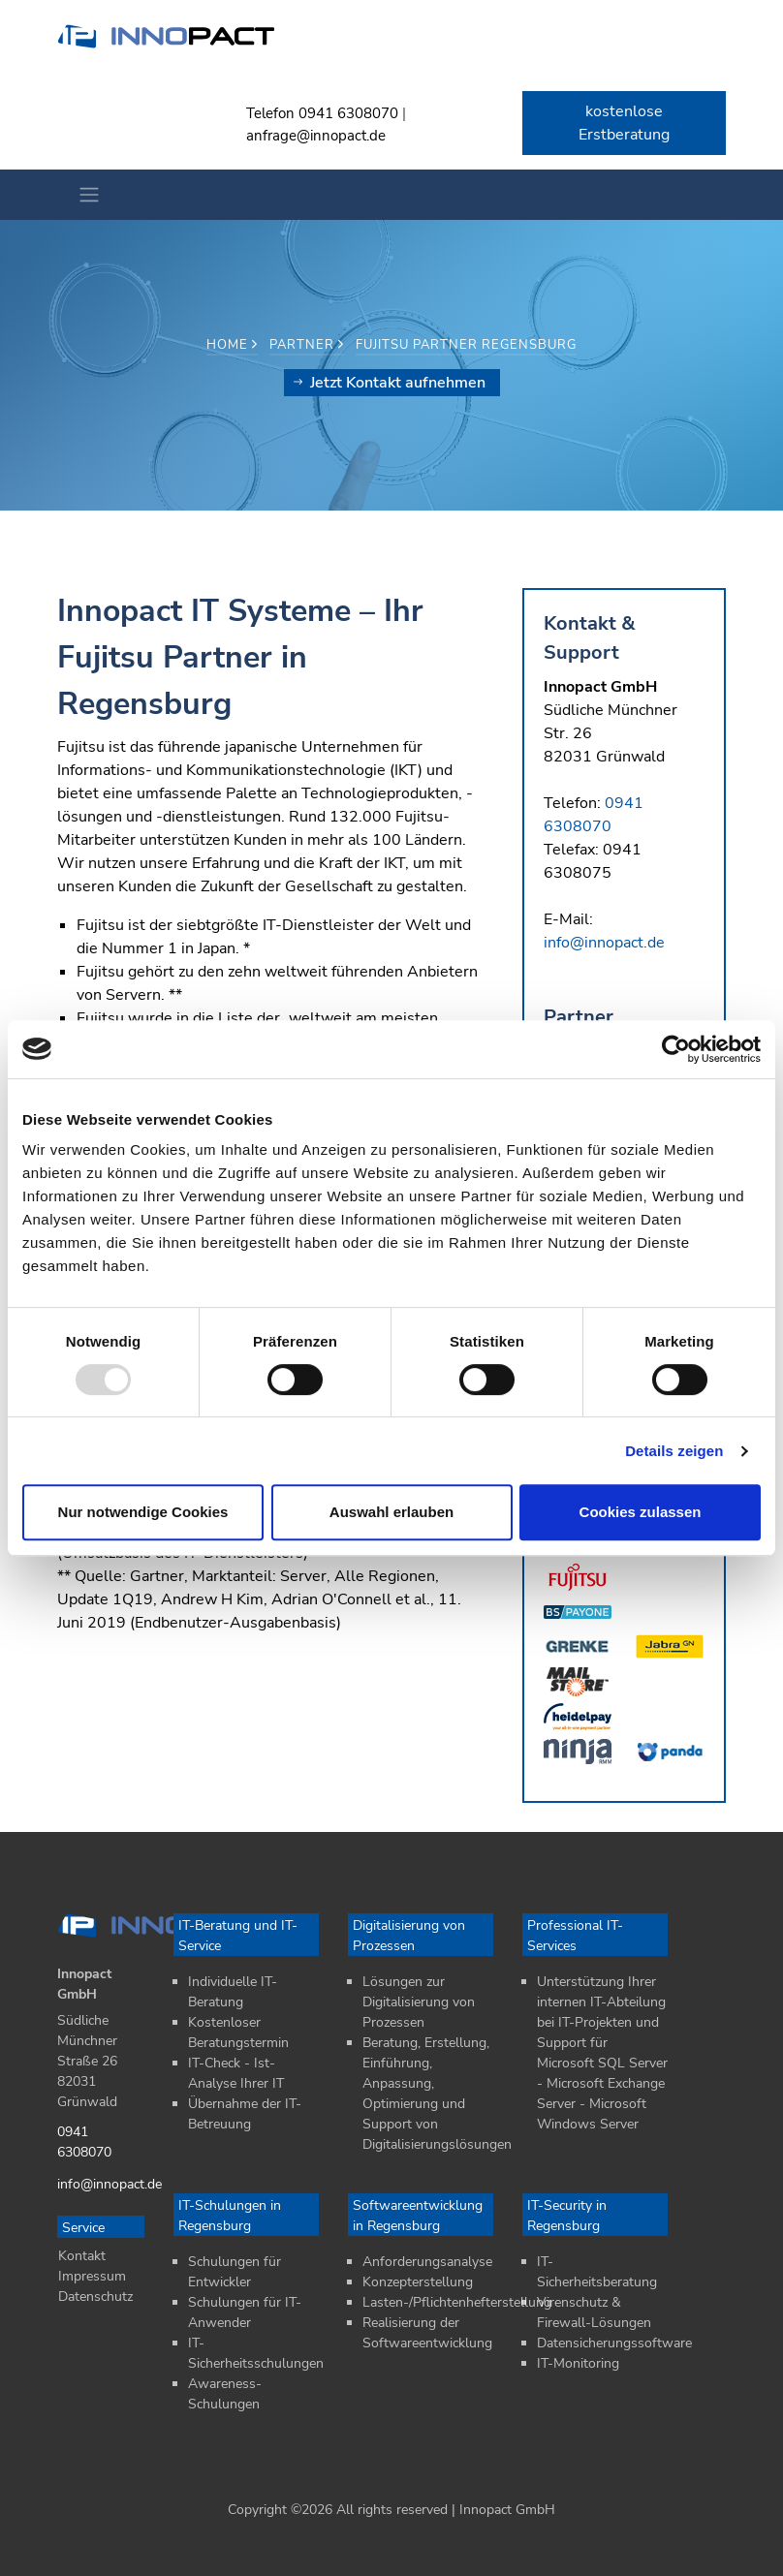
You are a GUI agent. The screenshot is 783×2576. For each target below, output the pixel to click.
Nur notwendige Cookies (143, 1512)
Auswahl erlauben (391, 1512)
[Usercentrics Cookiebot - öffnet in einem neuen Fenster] (676, 1049)
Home (232, 345)
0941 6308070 (348, 113)
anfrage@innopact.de (316, 135)
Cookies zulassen (640, 1512)
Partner (306, 345)
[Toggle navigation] (83, 194)
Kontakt (82, 2256)
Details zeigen (674, 1451)
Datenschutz (95, 2296)
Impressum (92, 2276)
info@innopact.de (604, 942)
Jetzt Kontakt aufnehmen (389, 382)
